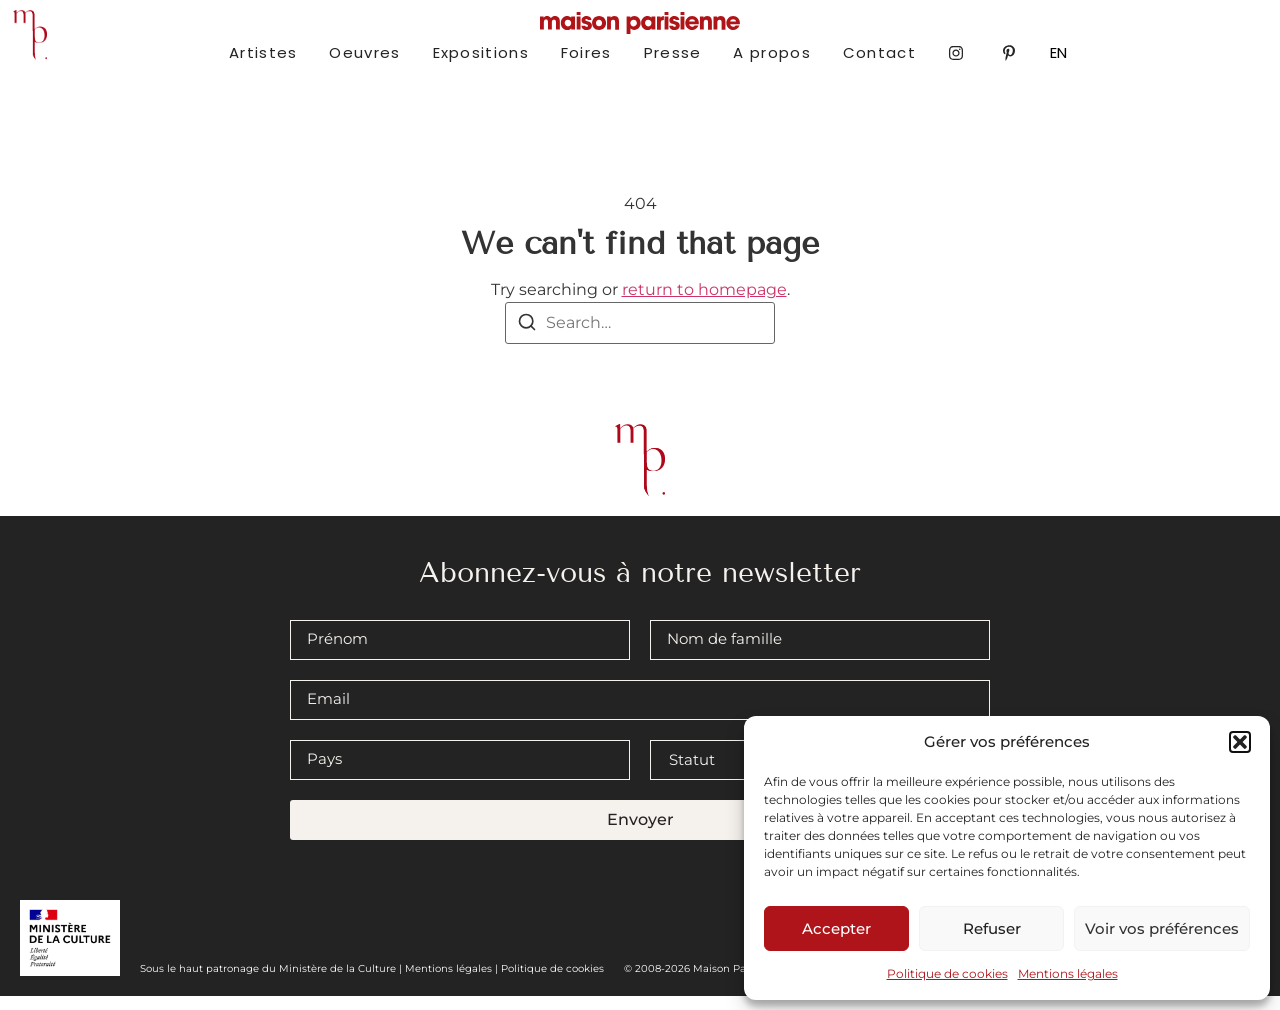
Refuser (992, 928)
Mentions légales (1068, 973)
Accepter (836, 928)
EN (1058, 52)
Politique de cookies (947, 973)
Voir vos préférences (1162, 928)
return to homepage (704, 304)
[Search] (527, 339)
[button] (1240, 742)
